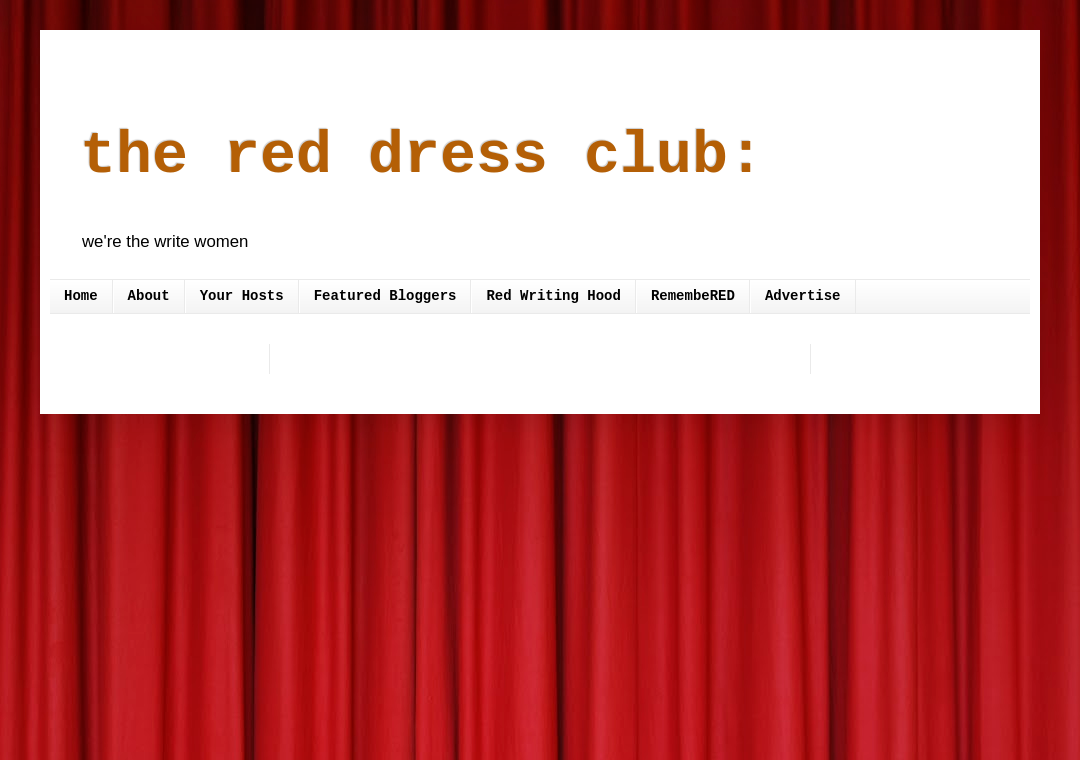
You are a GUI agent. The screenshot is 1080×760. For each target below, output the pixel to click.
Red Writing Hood (553, 296)
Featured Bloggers (385, 296)
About (149, 296)
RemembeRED (693, 296)
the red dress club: (422, 156)
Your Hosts (242, 296)
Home (81, 296)
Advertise (803, 296)
